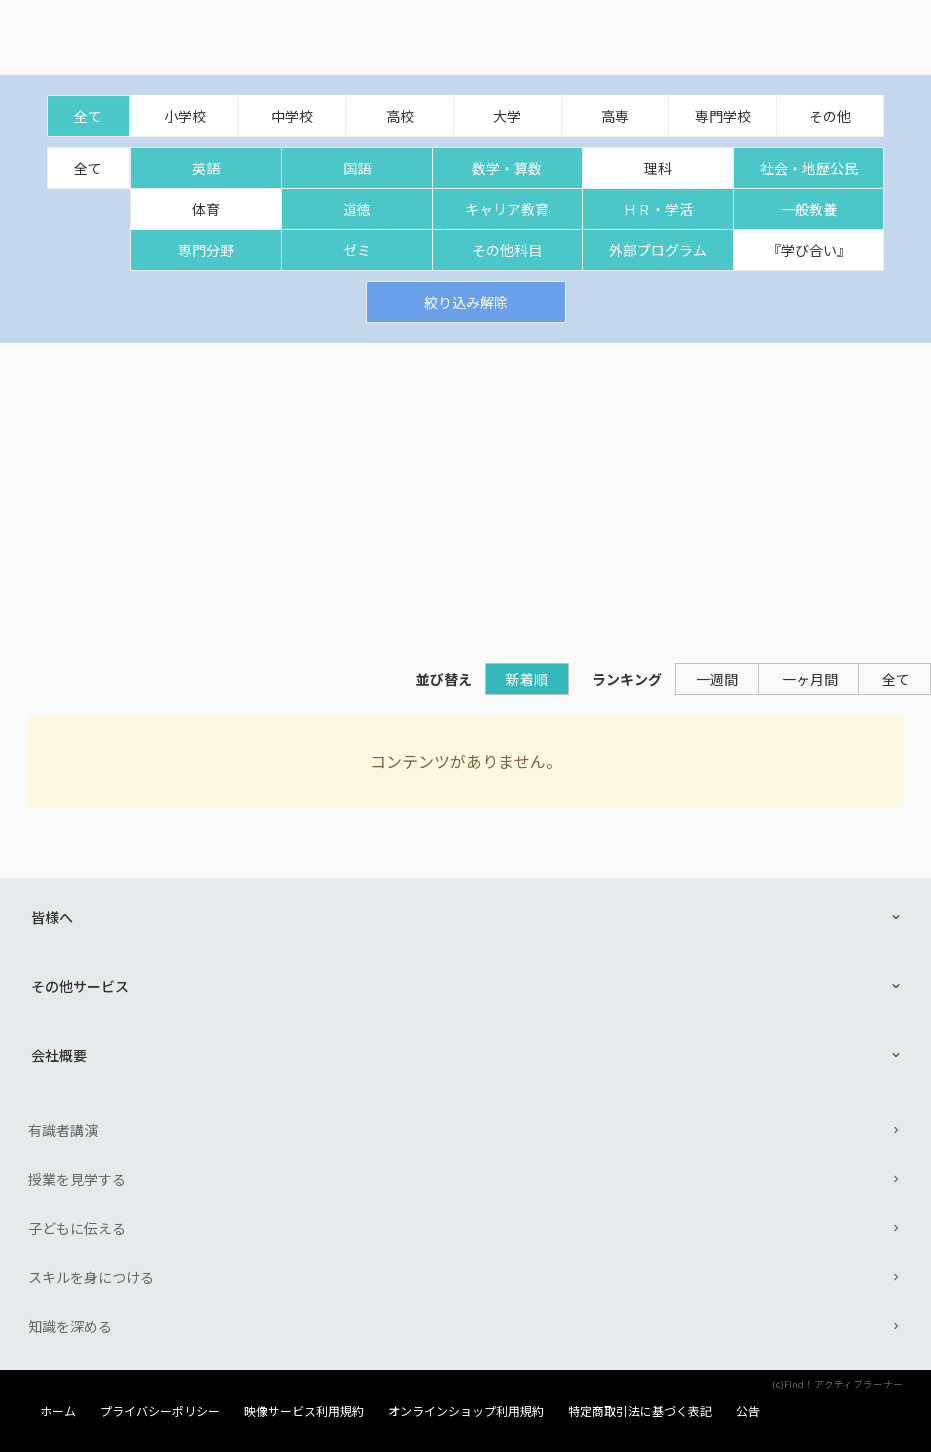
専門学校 (723, 116)
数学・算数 (507, 168)
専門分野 (206, 250)
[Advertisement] (465, 493)
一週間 (717, 679)
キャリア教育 (507, 209)
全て (88, 116)
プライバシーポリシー (160, 1411)
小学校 (185, 116)
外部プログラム (658, 250)
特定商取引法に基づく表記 (640, 1411)
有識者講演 (63, 1130)
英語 (206, 168)
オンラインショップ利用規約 (466, 1411)
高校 (400, 116)
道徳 (357, 209)
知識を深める (70, 1326)
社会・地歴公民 (809, 168)
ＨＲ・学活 (658, 209)
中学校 (292, 116)
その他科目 (507, 250)
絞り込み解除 (466, 302)
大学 (507, 116)
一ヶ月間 (810, 679)
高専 (615, 116)
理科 (658, 168)
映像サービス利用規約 (304, 1411)
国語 (357, 168)
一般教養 (809, 209)
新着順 (527, 679)
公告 (748, 1411)
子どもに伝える (77, 1228)
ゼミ (357, 250)
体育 (206, 209)
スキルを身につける (91, 1277)
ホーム (58, 1411)
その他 (830, 116)
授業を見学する (77, 1179)
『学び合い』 (809, 250)
